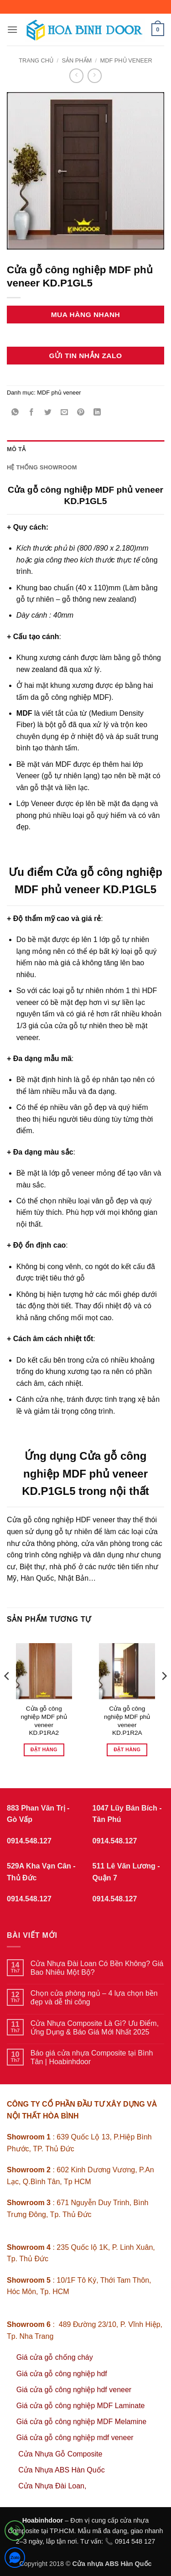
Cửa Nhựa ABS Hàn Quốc (61, 2470)
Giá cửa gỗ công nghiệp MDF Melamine (81, 2421)
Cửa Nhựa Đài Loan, (52, 2486)
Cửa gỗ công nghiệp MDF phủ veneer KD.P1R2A (127, 1720)
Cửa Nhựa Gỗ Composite (61, 2454)
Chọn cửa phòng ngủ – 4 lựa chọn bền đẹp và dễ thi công (94, 1997)
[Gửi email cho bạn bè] (64, 413)
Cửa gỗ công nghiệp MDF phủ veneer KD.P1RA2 (44, 1720)
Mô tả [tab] (16, 449)
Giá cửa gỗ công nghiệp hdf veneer (73, 2390)
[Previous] (7, 1694)
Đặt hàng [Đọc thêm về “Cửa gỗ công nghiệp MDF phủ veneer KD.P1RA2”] (44, 1749)
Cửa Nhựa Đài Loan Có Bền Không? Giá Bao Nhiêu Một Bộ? (97, 1968)
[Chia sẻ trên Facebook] (31, 413)
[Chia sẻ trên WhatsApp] (15, 413)
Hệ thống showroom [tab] (42, 467)
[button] (12, 29)
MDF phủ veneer (126, 60)
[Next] (163, 1694)
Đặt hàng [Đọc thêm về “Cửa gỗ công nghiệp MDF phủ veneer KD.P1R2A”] (127, 1749)
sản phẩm (77, 60)
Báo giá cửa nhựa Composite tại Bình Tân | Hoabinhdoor (92, 2057)
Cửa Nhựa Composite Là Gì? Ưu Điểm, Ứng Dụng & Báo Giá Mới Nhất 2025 (95, 2027)
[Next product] (76, 75)
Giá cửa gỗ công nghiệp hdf (61, 2374)
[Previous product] (95, 75)
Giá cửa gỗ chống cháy (54, 2357)
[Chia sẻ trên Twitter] (48, 413)
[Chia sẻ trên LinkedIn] (97, 413)
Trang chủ (36, 60)
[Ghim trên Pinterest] (80, 413)
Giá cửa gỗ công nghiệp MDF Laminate (80, 2405)
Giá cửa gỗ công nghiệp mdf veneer (75, 2437)
